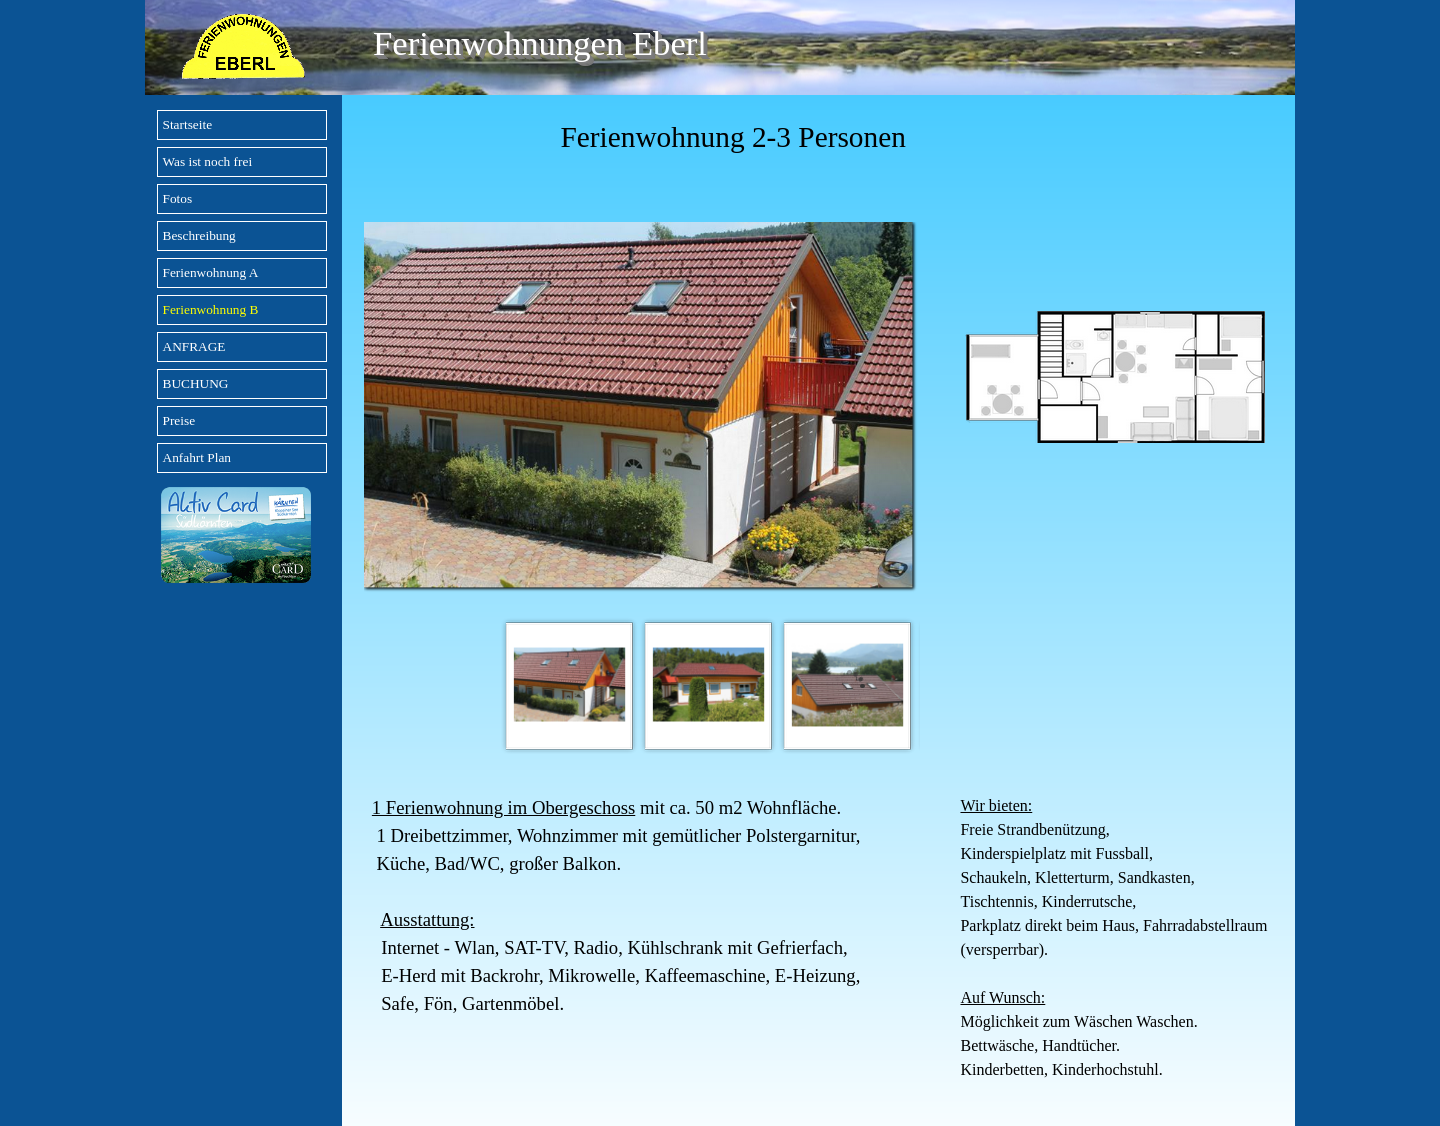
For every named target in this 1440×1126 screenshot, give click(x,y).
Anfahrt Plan (197, 457)
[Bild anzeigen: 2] (708, 685)
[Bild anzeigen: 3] (847, 685)
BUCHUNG (196, 383)
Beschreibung (199, 235)
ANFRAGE (194, 346)
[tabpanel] (819, 137)
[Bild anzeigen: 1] (569, 685)
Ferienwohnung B (211, 309)
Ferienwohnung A (211, 272)
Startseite (188, 124)
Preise (179, 420)
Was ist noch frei (208, 161)
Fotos (178, 198)
